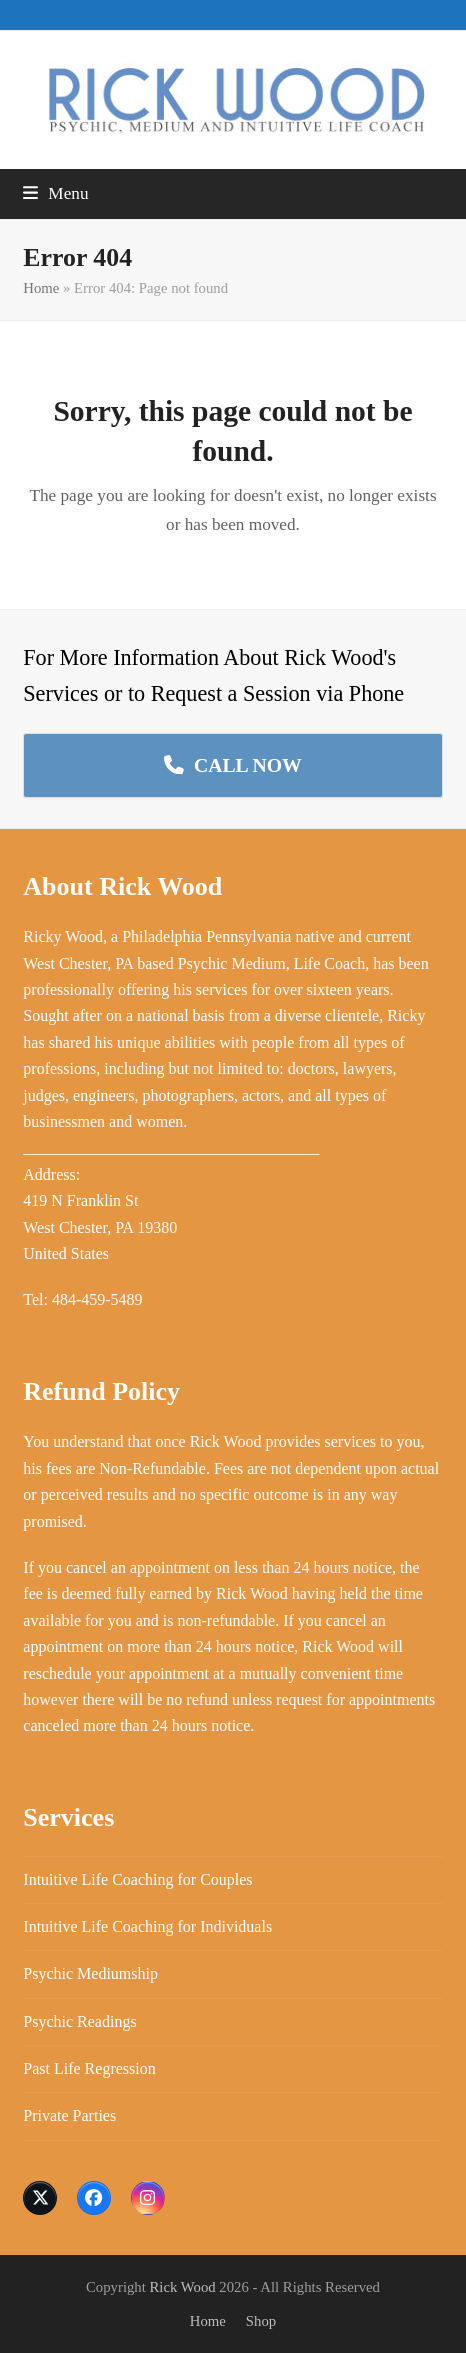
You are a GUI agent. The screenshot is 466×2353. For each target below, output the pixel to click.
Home (41, 288)
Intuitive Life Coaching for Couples (137, 1879)
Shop (261, 2321)
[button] (55, 193)
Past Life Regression (89, 2068)
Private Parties (69, 2115)
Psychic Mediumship (90, 1973)
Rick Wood (183, 2287)
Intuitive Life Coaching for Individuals (147, 1926)
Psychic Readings (79, 2021)
